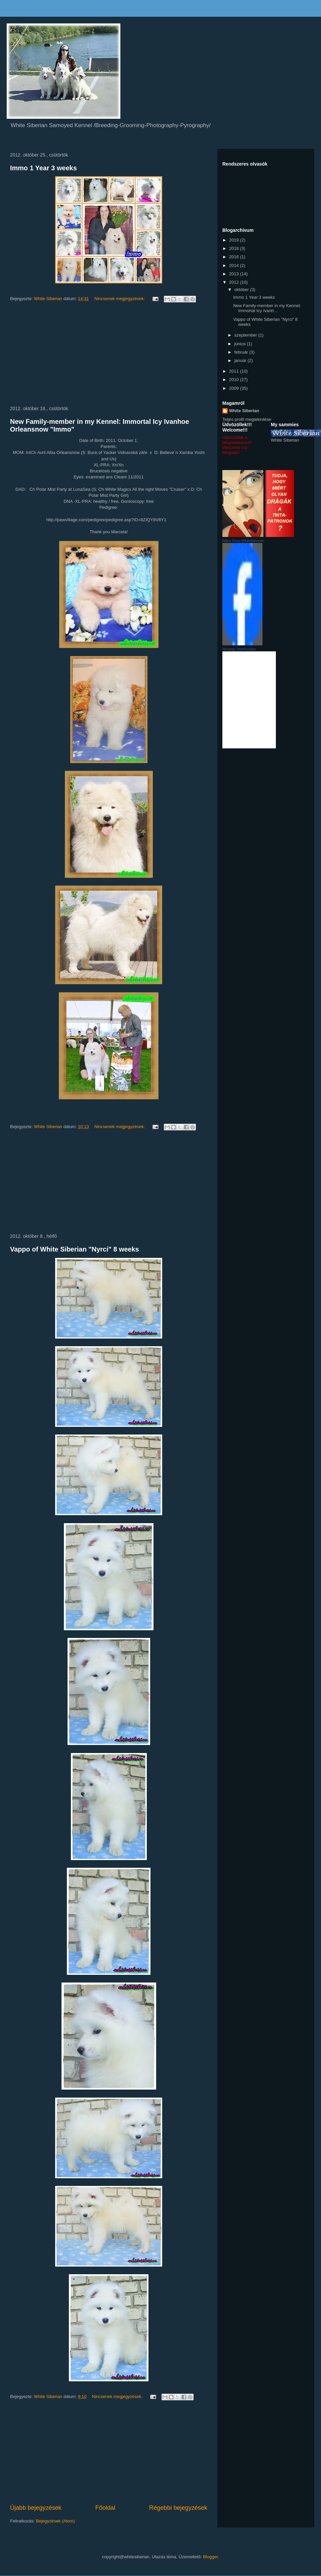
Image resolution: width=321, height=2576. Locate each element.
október (242, 289)
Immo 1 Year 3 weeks (43, 168)
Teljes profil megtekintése (246, 419)
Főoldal (105, 2507)
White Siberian (244, 410)
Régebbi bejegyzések (178, 2507)
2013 (234, 273)
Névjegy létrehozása (239, 649)
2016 (234, 256)
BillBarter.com (249, 699)
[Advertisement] (109, 355)
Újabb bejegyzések (36, 2507)
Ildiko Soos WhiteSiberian (243, 541)
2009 (234, 388)
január (241, 360)
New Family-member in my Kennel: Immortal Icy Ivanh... (267, 308)
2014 (234, 265)
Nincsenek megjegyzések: (120, 298)
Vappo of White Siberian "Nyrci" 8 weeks (74, 1249)
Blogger (210, 2556)
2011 (234, 371)
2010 (234, 379)
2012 (234, 282)
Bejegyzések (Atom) (55, 2520)
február (241, 352)
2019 (234, 240)
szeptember (246, 335)
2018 (234, 248)
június (240, 343)
